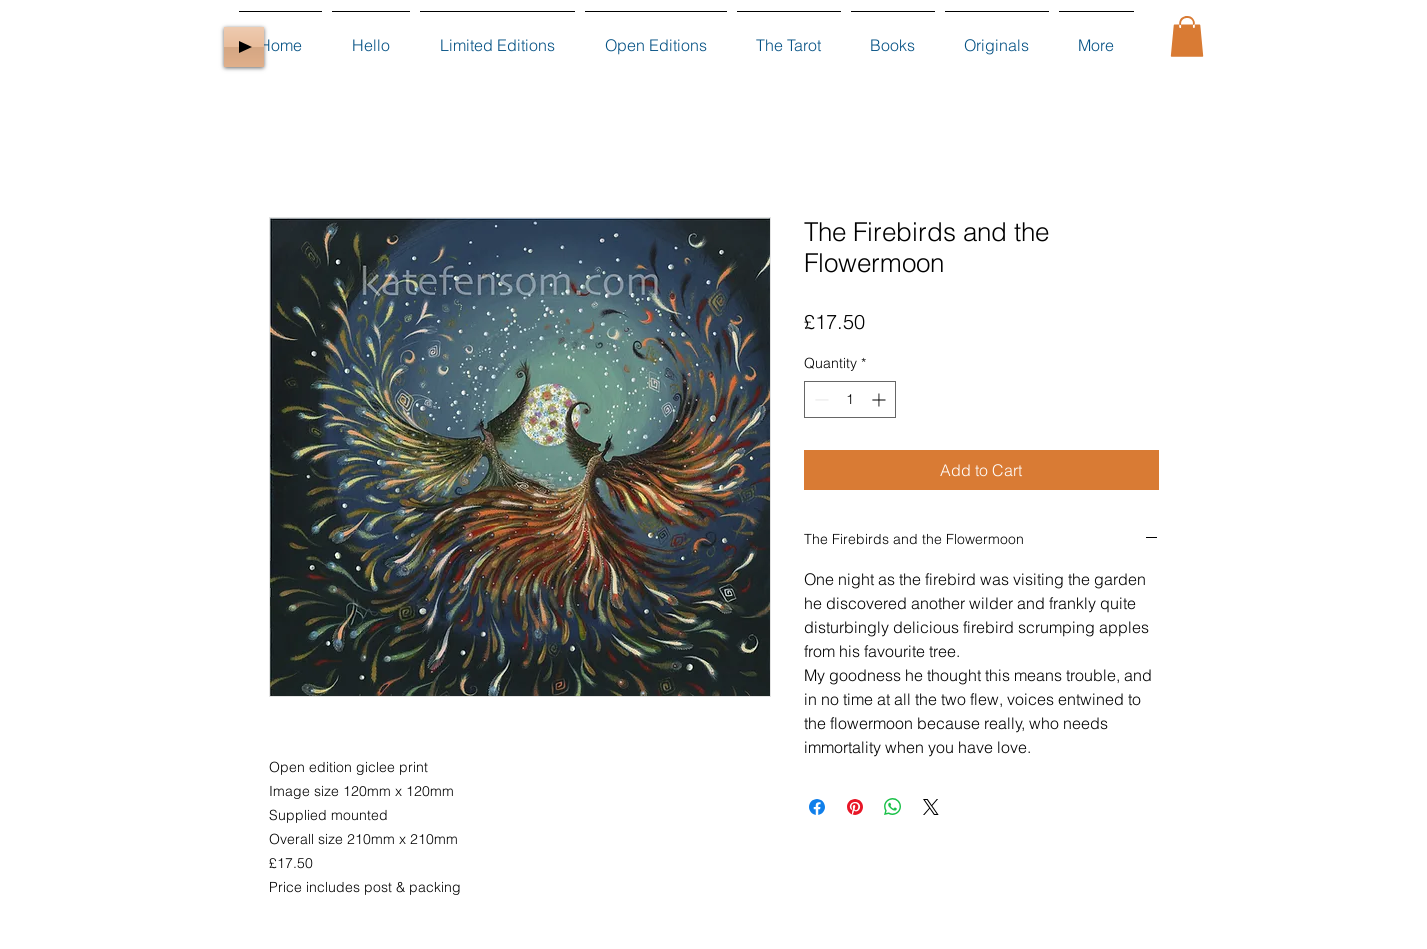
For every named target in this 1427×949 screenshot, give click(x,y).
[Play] (244, 47)
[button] (1187, 36)
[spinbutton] (850, 399)
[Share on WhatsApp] (893, 807)
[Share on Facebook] (817, 807)
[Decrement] (819, 399)
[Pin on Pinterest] (855, 807)
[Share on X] (931, 807)
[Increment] (880, 399)
